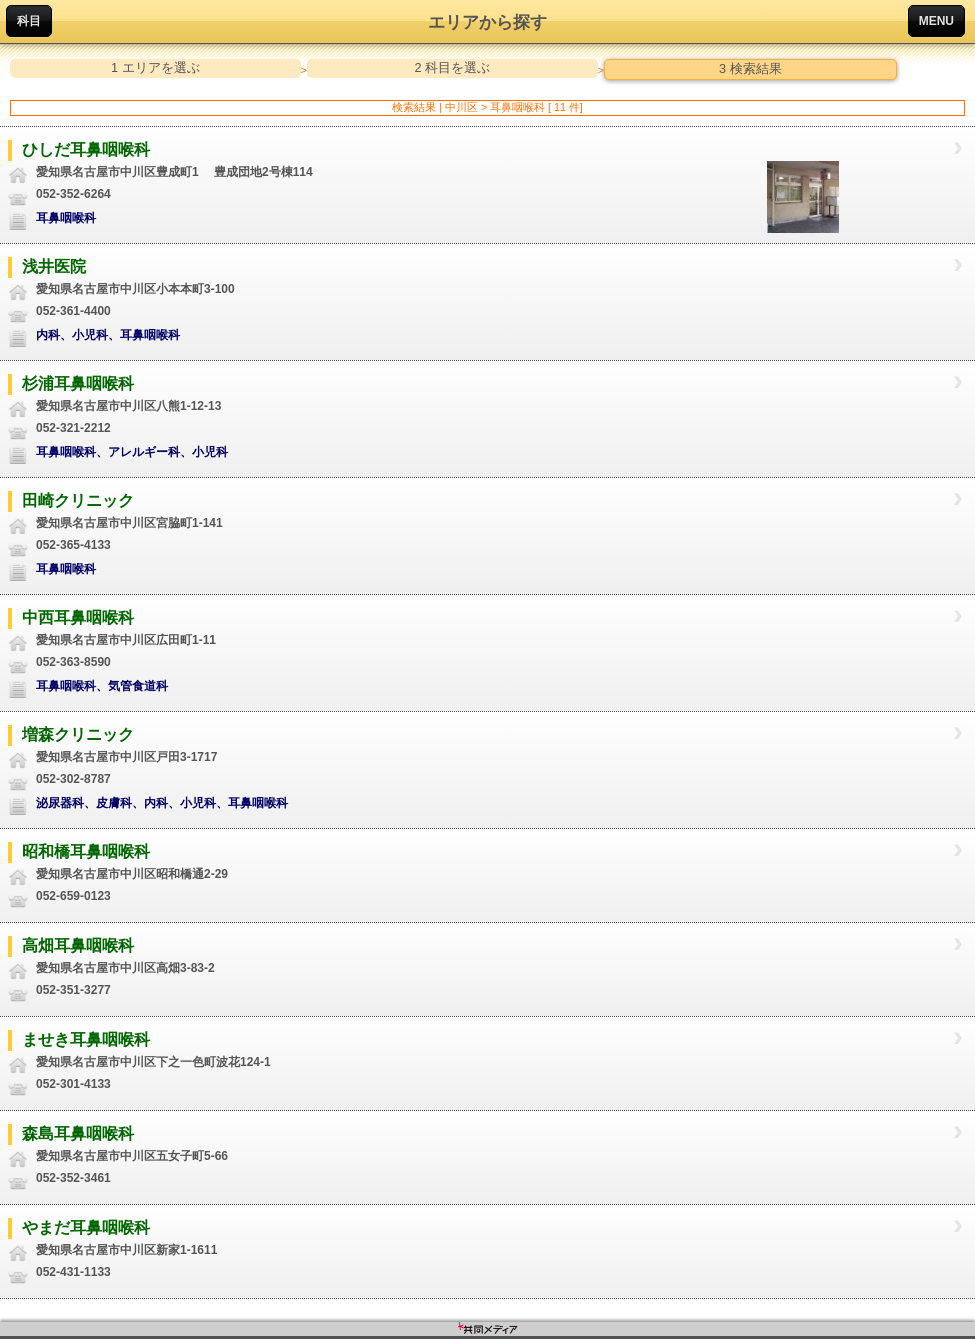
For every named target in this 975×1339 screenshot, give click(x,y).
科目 (29, 21)
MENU (936, 21)
